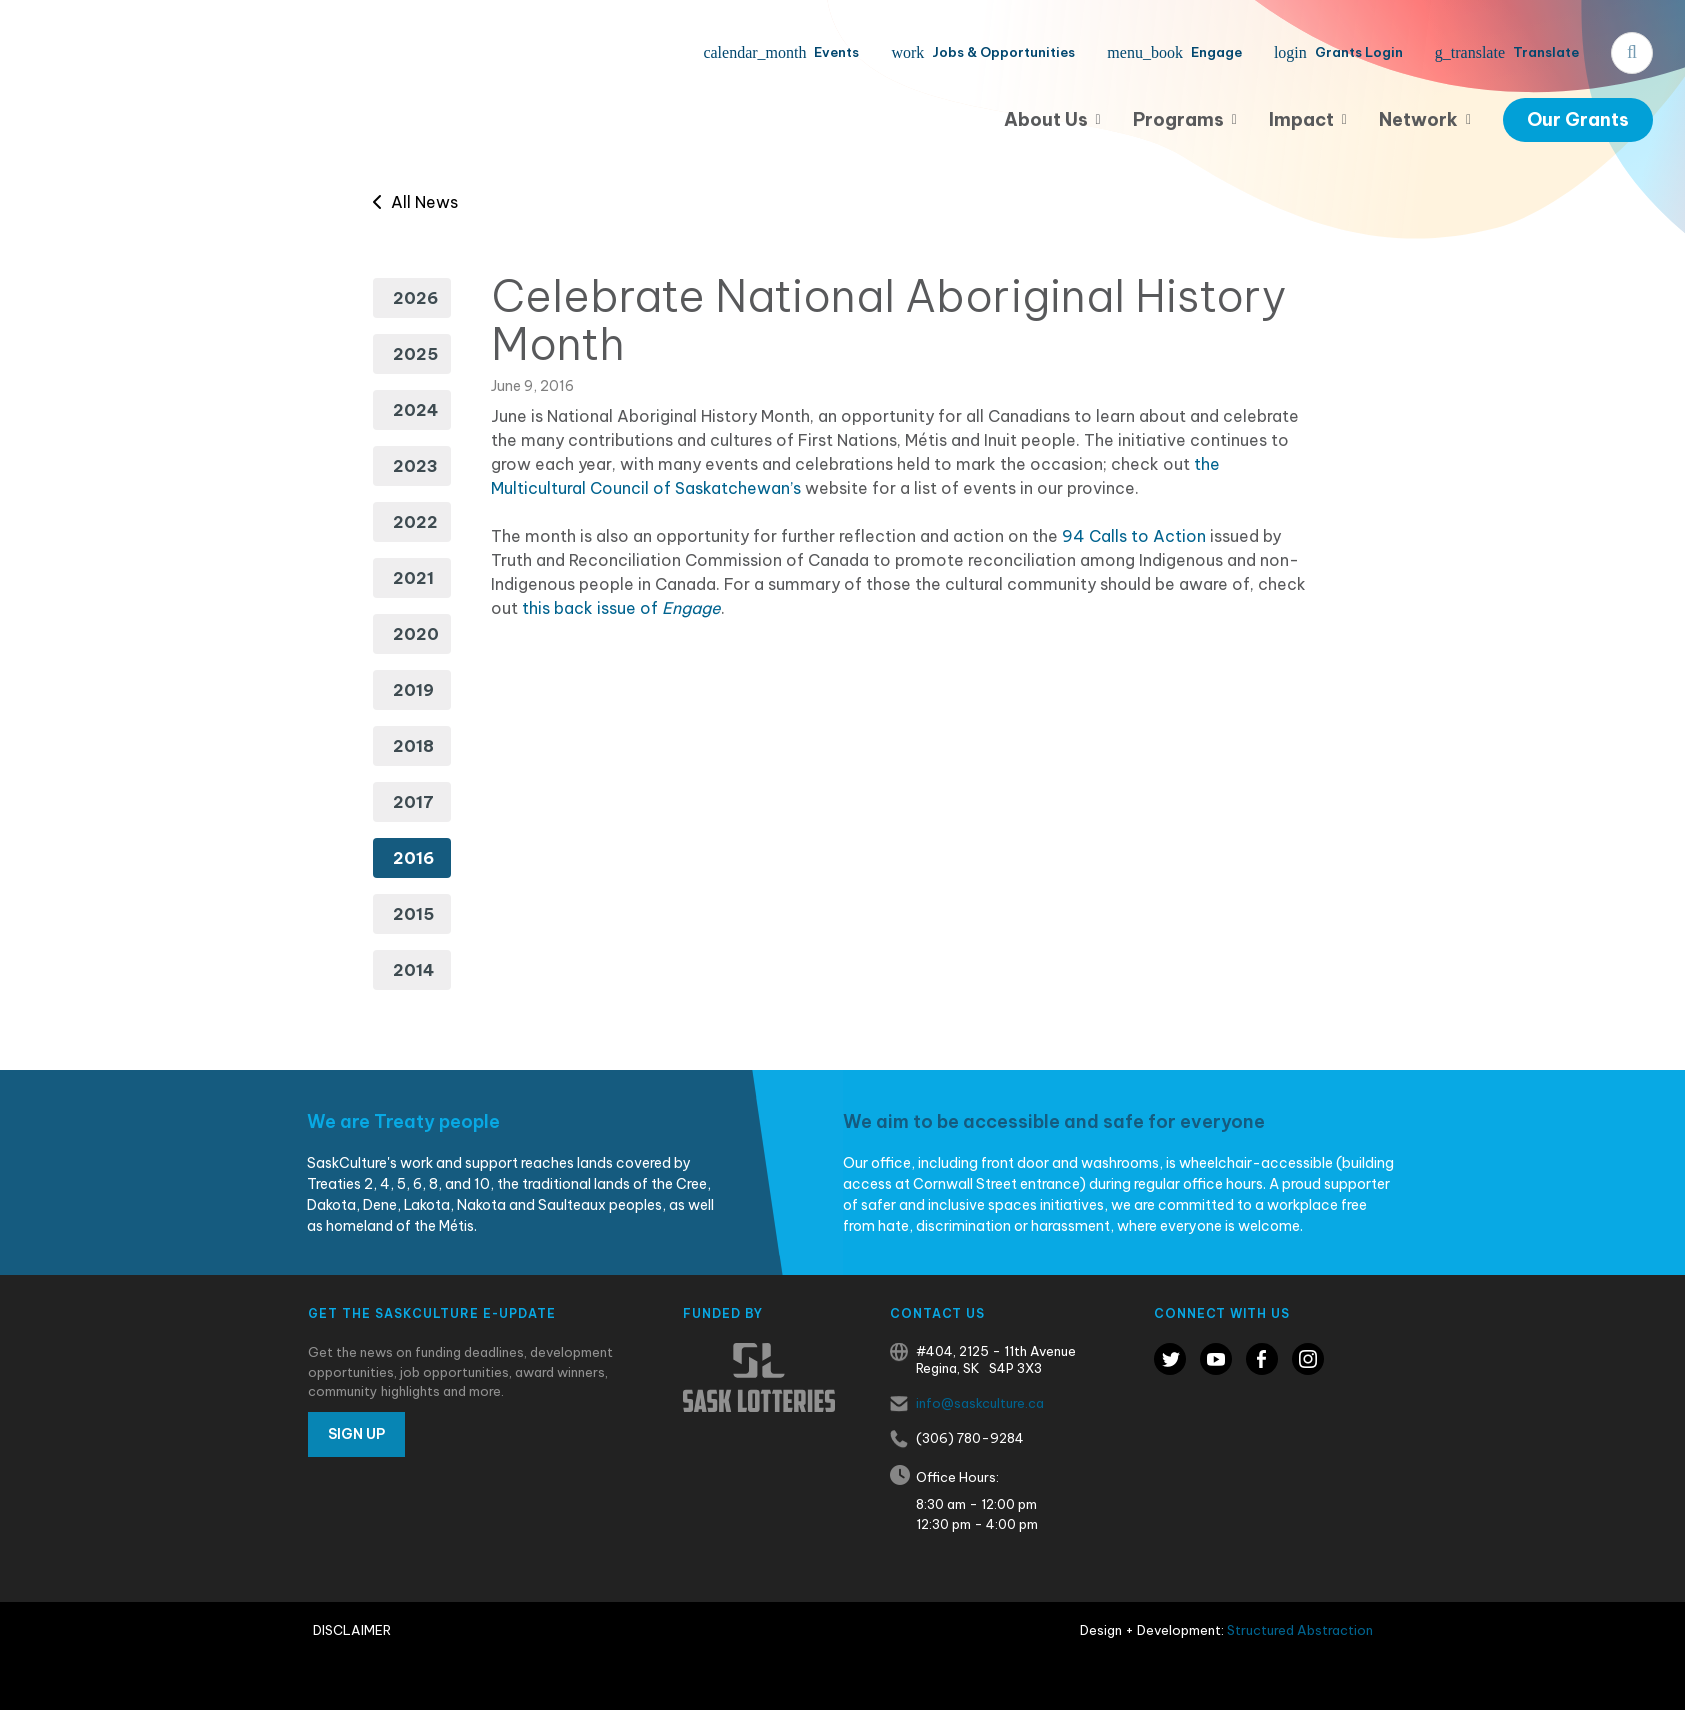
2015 (413, 914)
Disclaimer (352, 1630)
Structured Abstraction (1300, 1630)
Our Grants (1578, 119)
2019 (413, 690)
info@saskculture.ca (980, 1403)
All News (415, 202)
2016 (413, 858)
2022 (415, 522)
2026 (415, 298)
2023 (415, 466)
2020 (416, 634)
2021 (413, 578)
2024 (415, 410)
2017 (413, 802)
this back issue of (621, 608)
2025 (415, 354)
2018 (413, 746)
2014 (413, 970)
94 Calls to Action (1134, 536)
